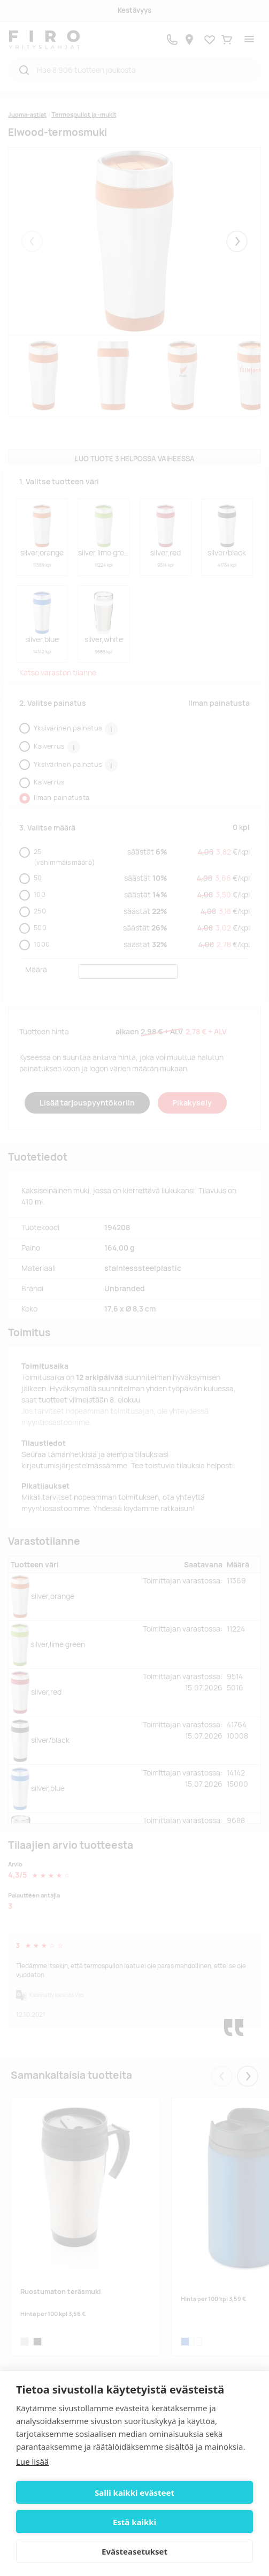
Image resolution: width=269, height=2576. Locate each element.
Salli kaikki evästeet (134, 2492)
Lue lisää (32, 2461)
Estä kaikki (134, 2522)
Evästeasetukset (134, 2551)
